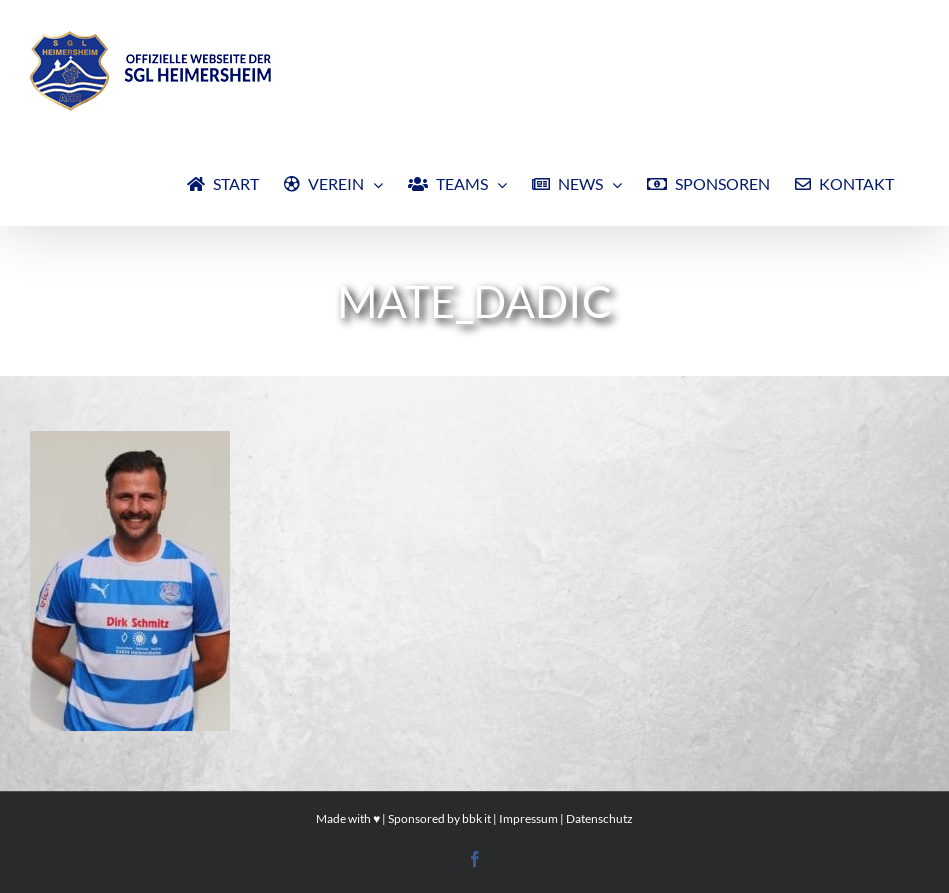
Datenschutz (599, 818)
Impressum (528, 818)
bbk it (476, 818)
